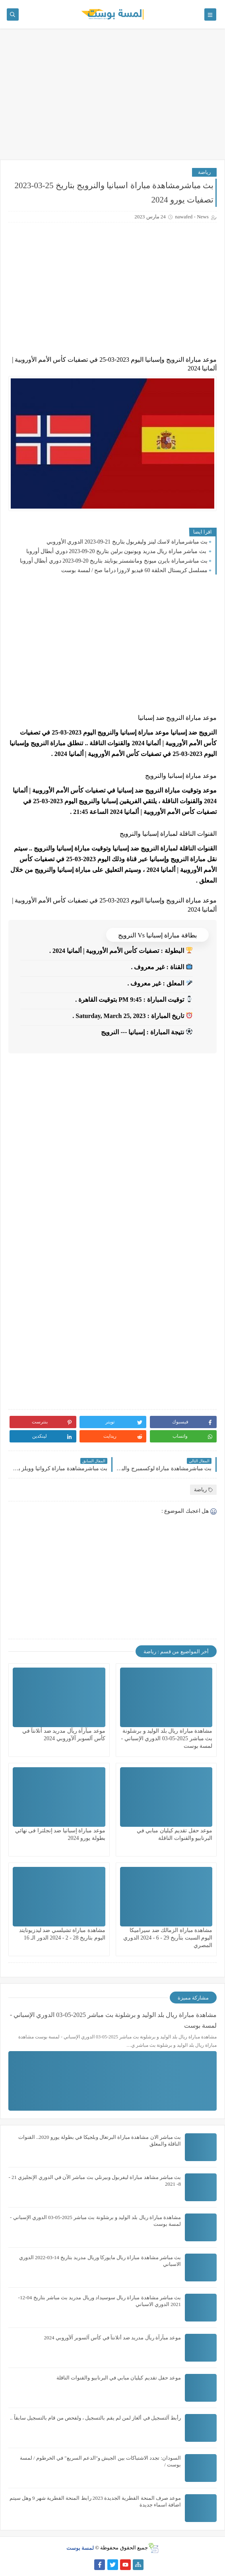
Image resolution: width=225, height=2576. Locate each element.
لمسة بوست (80, 2548)
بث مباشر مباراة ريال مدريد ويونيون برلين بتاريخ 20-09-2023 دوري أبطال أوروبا (117, 551)
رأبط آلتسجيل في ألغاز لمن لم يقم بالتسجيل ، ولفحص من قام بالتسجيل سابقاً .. (95, 2418)
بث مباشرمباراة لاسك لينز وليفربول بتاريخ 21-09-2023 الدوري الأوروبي (127, 542)
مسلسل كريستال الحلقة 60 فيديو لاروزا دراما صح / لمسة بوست (134, 570)
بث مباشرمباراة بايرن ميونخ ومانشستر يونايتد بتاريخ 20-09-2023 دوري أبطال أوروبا (114, 561)
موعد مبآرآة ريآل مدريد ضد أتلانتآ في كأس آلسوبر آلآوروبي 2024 (112, 2338)
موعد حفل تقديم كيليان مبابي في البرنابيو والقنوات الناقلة (118, 2378)
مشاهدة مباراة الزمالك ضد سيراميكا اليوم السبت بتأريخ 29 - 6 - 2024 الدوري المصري (167, 1937)
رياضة (204, 172)
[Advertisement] (112, 98)
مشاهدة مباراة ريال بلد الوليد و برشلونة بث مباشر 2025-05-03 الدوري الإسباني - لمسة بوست (166, 1738)
